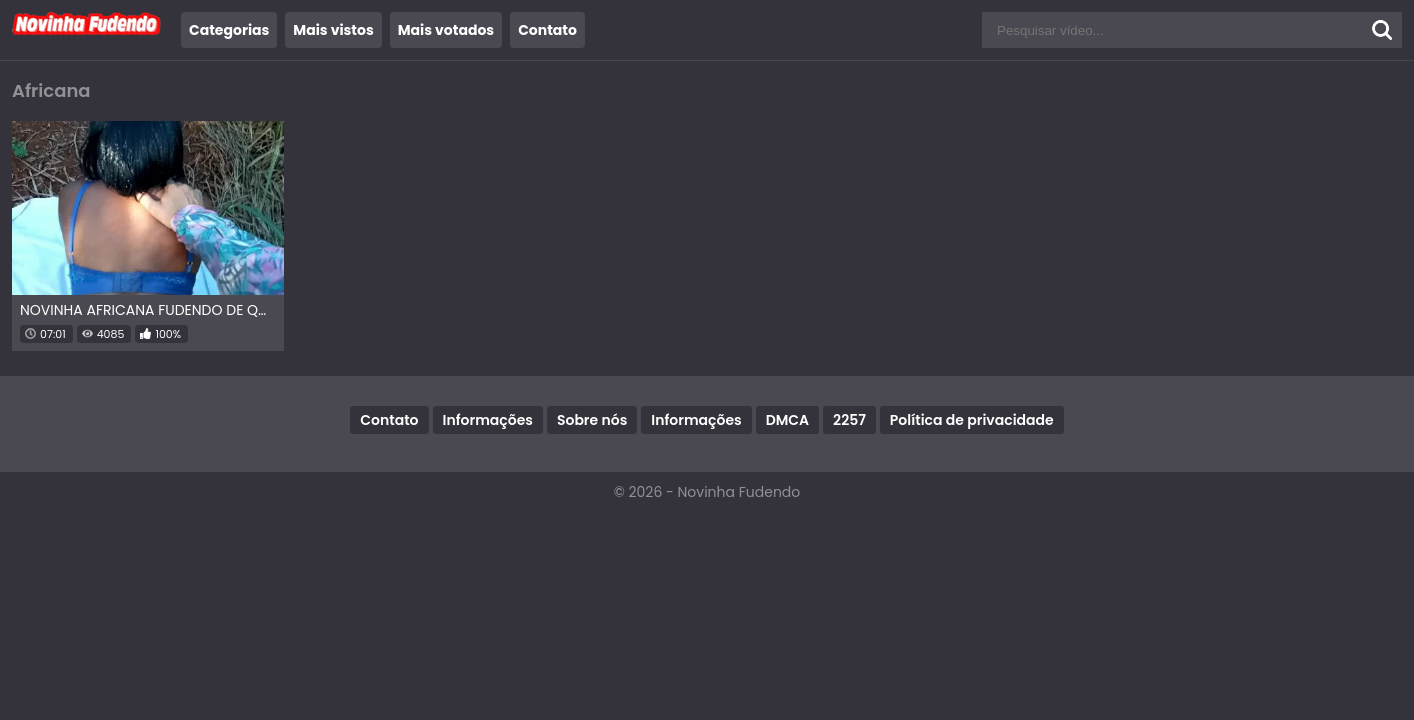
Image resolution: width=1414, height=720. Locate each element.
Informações (488, 420)
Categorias (229, 30)
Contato (547, 30)
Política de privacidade (972, 420)
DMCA (787, 420)
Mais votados (446, 30)
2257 (849, 420)
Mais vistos (333, 30)
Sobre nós (592, 420)
